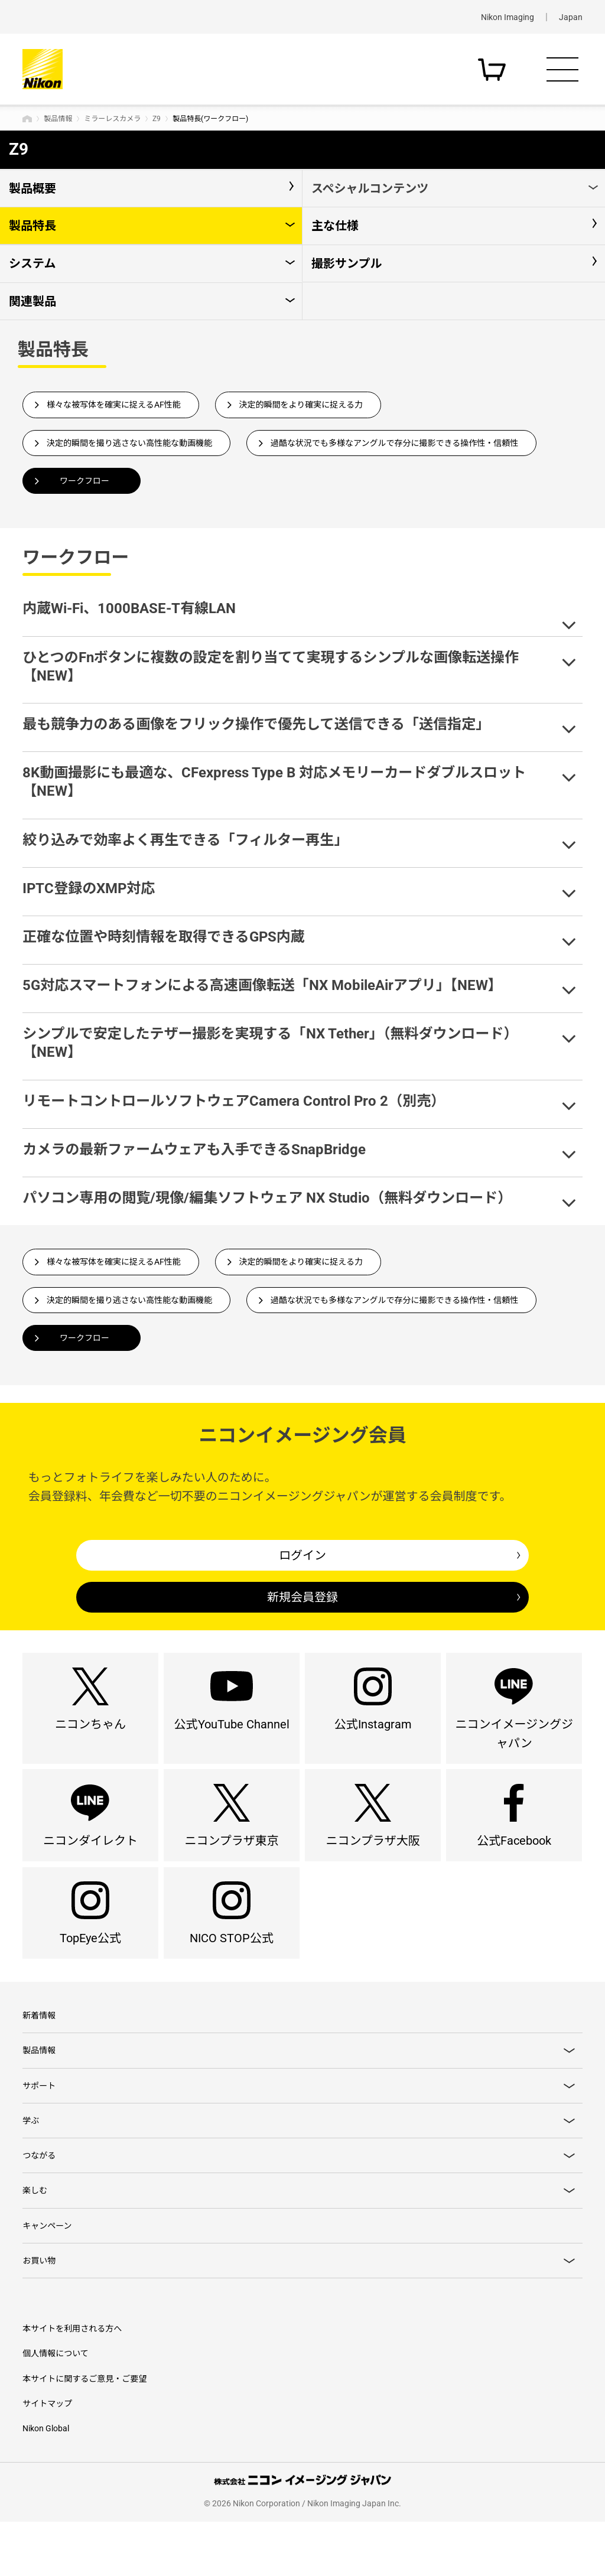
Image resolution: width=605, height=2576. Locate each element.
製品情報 (58, 119)
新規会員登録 (302, 1597)
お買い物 (39, 2313)
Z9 (156, 119)
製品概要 (32, 188)
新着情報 (39, 2051)
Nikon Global (45, 2482)
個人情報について (55, 2407)
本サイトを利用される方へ (72, 2383)
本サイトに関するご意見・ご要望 (84, 2433)
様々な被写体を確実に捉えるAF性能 (114, 404)
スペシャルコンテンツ (369, 188)
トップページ (27, 118)
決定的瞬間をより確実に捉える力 (301, 404)
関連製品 (32, 301)
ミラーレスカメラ (112, 119)
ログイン (302, 1555)
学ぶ (30, 2163)
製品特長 (32, 226)
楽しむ (34, 2238)
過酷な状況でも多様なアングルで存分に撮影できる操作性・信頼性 (394, 443)
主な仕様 (335, 226)
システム (32, 263)
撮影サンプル (346, 263)
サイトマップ (47, 2458)
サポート (39, 2126)
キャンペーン (46, 2276)
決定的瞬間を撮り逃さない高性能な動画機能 (129, 443)
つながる (39, 2201)
